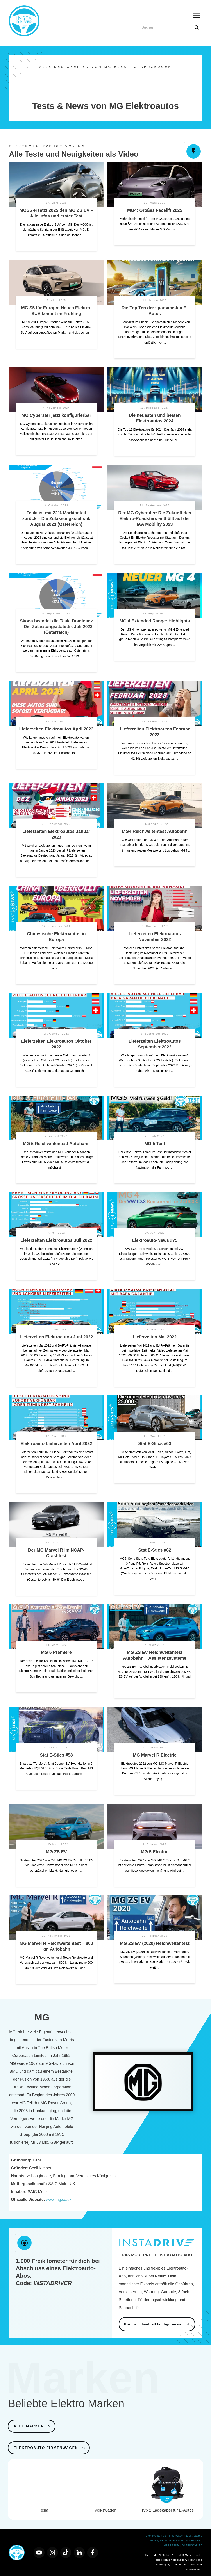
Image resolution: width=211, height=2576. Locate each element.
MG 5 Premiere (56, 1653)
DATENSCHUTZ (192, 2545)
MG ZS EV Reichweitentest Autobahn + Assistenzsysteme (154, 1653)
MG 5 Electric (154, 1848)
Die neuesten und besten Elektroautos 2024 (154, 414)
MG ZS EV (56, 1848)
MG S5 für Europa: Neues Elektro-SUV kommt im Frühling (56, 312)
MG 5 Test (154, 1142)
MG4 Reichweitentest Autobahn (154, 832)
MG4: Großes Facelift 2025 (154, 209)
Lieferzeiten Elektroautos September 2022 (154, 1042)
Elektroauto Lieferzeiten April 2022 (56, 1447)
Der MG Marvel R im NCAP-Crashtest (56, 1551)
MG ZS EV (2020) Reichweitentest (154, 1942)
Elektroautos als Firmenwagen (165, 2535)
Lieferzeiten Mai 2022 (154, 1340)
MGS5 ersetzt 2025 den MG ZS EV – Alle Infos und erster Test (56, 209)
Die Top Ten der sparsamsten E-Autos (154, 312)
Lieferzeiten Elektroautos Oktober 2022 (56, 1042)
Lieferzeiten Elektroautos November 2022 (154, 938)
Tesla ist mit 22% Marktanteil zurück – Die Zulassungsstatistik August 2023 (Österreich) (56, 517)
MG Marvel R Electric (154, 1753)
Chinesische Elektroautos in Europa (56, 938)
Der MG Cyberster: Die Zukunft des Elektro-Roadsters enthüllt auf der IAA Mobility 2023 (154, 517)
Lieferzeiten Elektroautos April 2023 (56, 730)
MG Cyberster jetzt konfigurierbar (56, 414)
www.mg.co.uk (59, 2199)
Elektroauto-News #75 (154, 1239)
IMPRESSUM (171, 2545)
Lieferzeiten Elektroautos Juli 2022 (56, 1239)
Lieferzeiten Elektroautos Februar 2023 (154, 730)
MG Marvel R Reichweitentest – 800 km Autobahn (56, 1942)
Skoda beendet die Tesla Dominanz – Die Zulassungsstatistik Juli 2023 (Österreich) (56, 625)
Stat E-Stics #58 (56, 1753)
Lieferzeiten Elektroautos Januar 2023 (56, 832)
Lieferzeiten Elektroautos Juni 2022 (56, 1340)
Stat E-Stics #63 (154, 1447)
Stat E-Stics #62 (154, 1551)
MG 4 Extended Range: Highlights (154, 625)
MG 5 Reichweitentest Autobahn (56, 1142)
